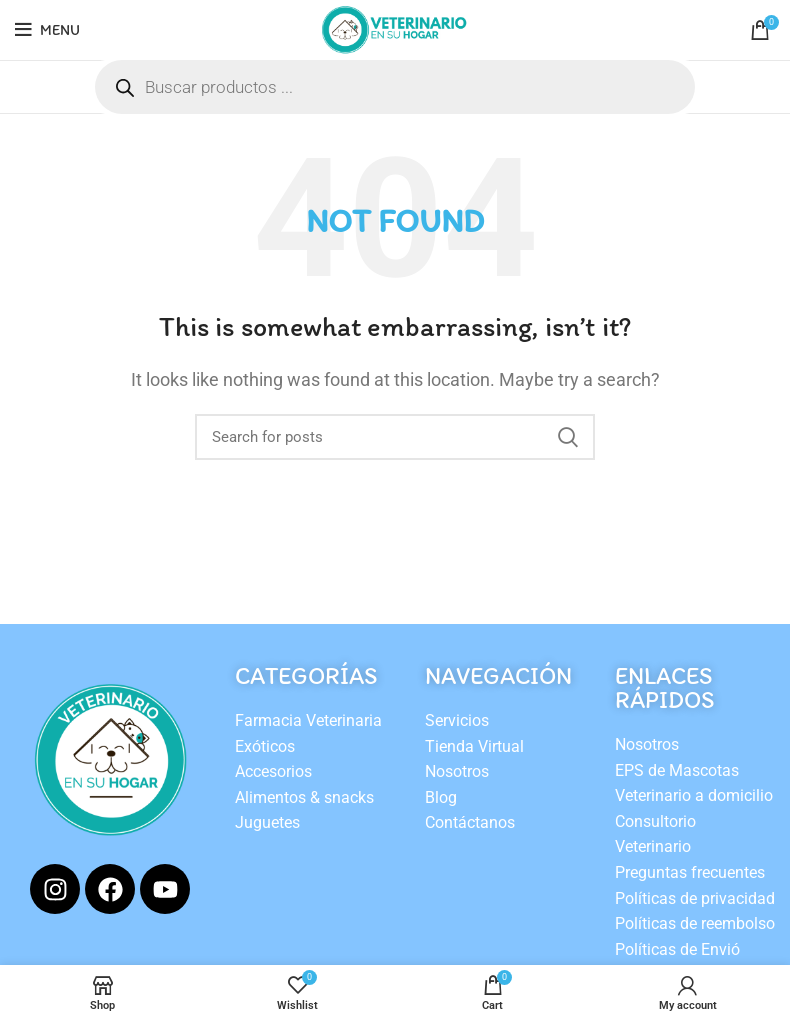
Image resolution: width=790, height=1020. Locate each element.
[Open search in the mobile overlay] (395, 87)
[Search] (395, 437)
